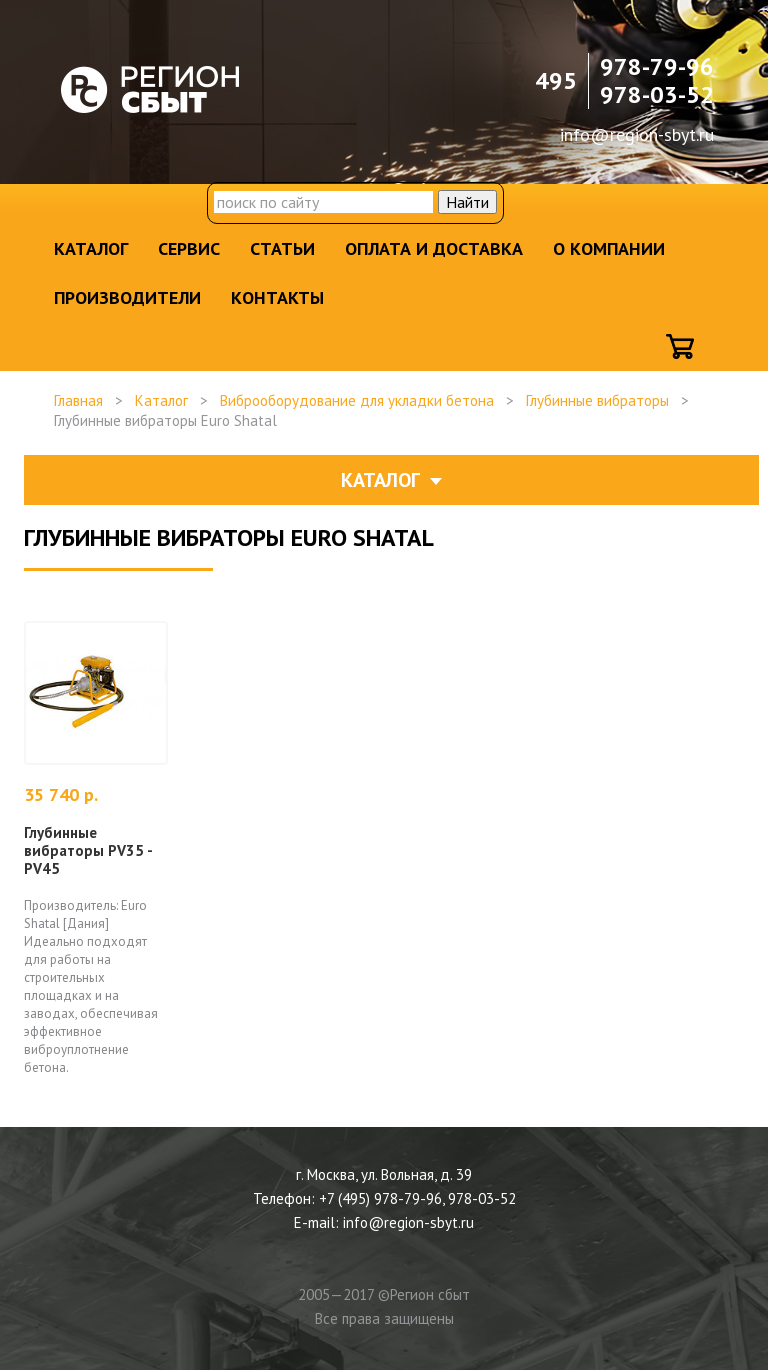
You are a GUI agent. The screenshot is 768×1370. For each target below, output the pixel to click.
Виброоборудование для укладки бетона (357, 400)
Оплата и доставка (434, 248)
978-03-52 (657, 94)
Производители (127, 297)
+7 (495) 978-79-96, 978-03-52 (417, 1198)
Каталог (91, 248)
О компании (609, 248)
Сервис (189, 248)
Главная (78, 400)
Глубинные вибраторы (597, 400)
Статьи (282, 248)
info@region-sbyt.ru (637, 134)
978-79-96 (657, 66)
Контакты (277, 297)
